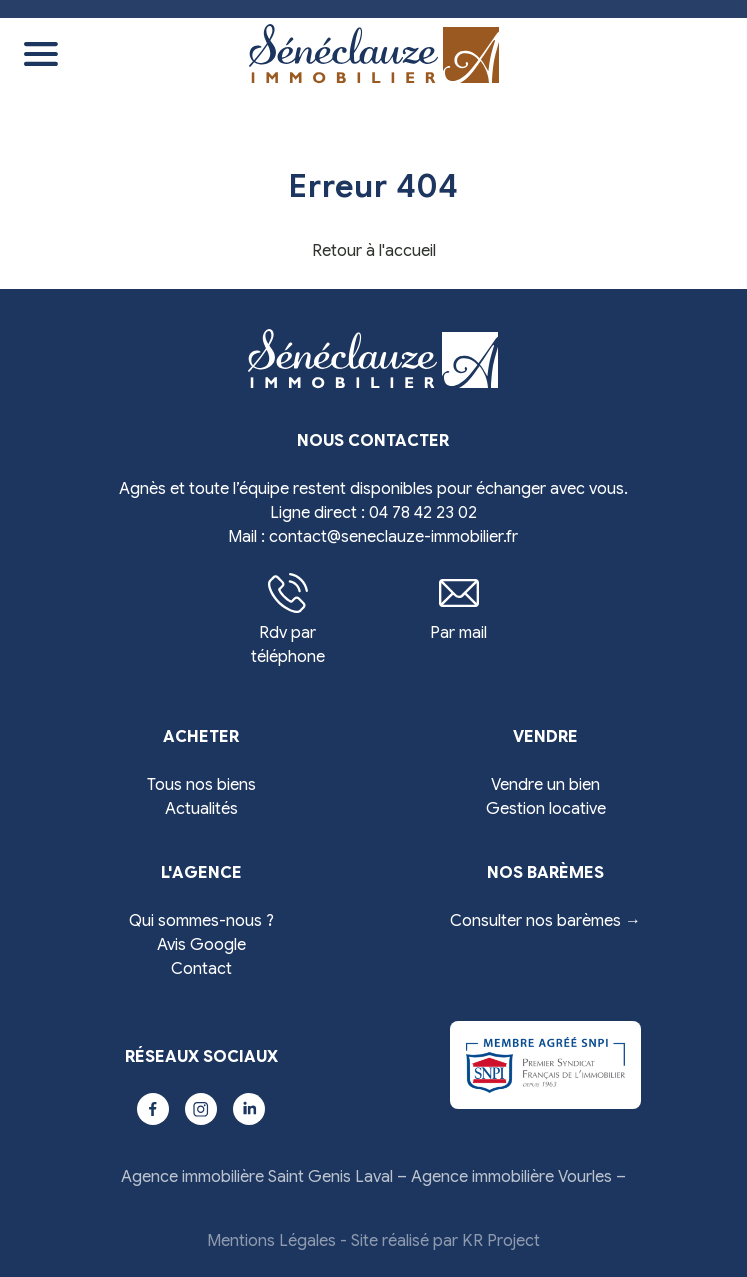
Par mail (458, 608)
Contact (201, 969)
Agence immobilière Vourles (511, 1177)
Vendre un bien (545, 785)
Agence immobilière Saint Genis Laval (257, 1177)
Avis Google (201, 945)
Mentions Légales (271, 1241)
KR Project (501, 1241)
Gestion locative (546, 809)
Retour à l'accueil (374, 251)
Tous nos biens (201, 785)
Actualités (201, 809)
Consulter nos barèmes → (545, 921)
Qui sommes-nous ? (201, 921)
